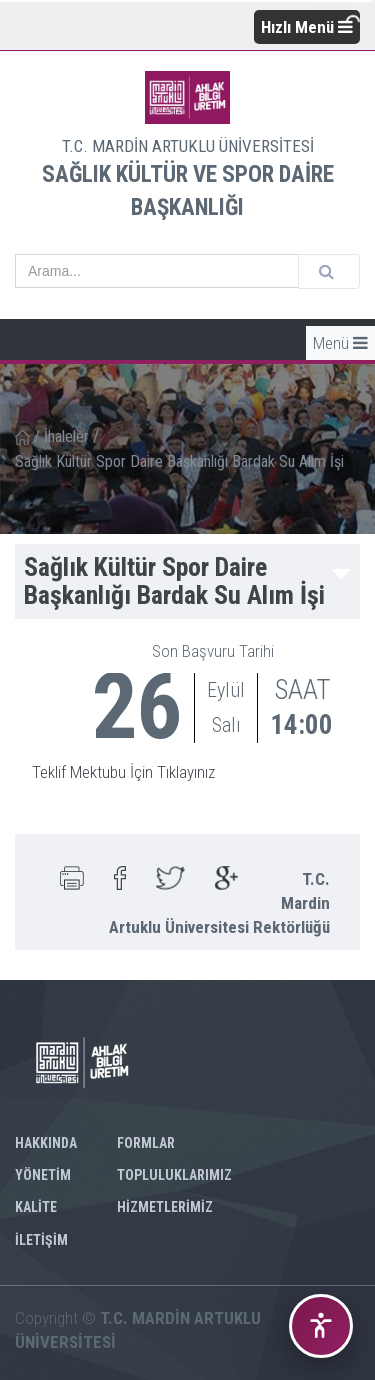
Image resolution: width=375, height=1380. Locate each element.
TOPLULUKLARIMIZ (174, 1175)
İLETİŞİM (41, 1240)
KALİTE (36, 1207)
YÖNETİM (43, 1175)
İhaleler (66, 436)
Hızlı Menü (307, 27)
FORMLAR (146, 1143)
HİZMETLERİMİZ (165, 1207)
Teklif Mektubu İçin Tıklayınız (123, 772)
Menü (340, 343)
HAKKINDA (46, 1143)
